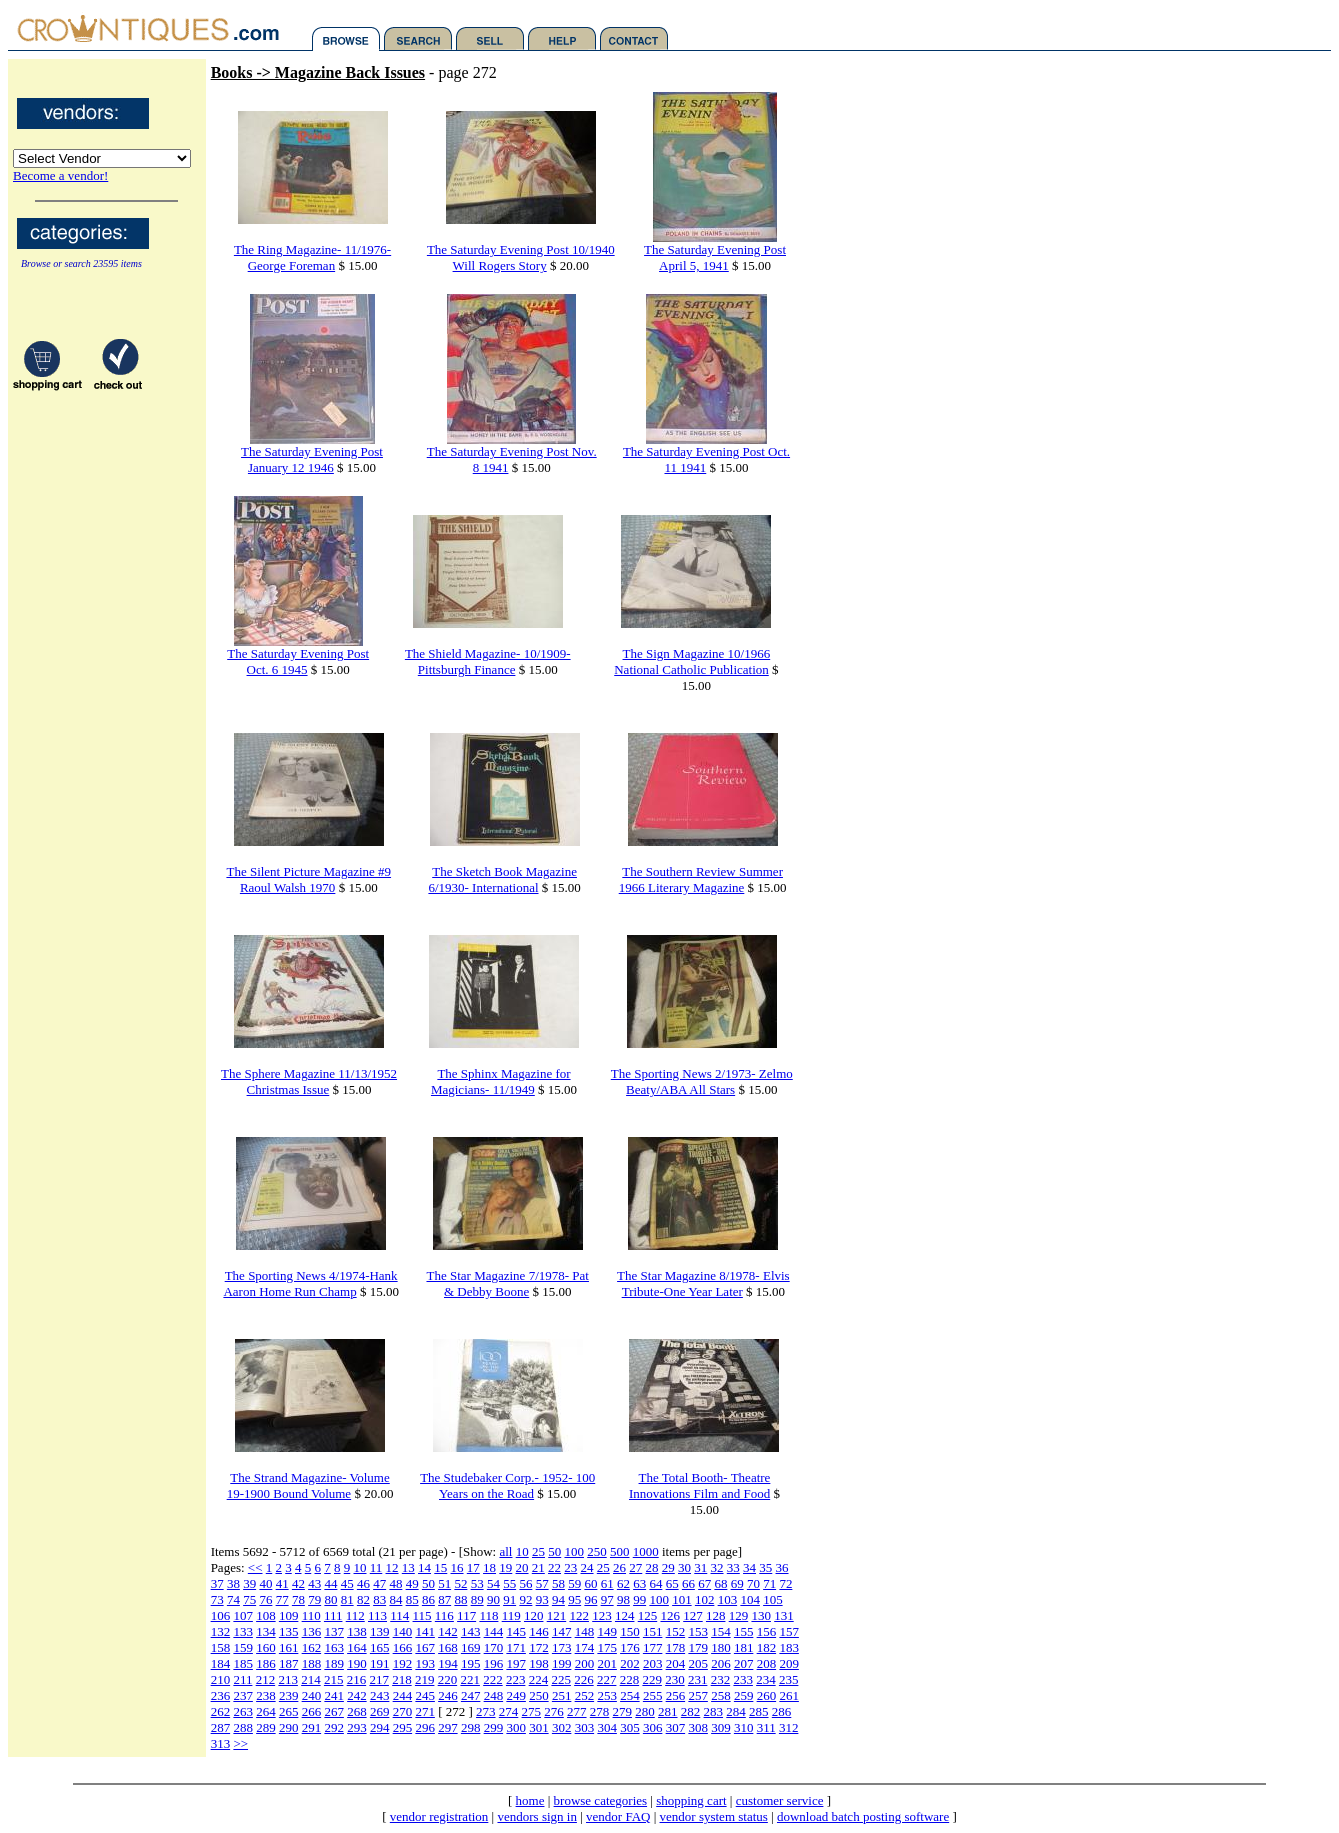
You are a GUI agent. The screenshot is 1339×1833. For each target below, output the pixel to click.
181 (744, 1647)
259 (744, 1695)
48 (395, 1583)
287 (221, 1727)
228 (630, 1679)
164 (357, 1647)
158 (221, 1647)
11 (376, 1567)
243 (380, 1695)
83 (379, 1599)
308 (698, 1727)
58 (558, 1583)
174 (585, 1647)
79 (314, 1599)
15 (440, 1567)
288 (243, 1727)
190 (357, 1663)
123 (602, 1615)
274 (509, 1711)
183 (789, 1647)
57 (542, 1583)
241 (334, 1695)
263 (243, 1711)
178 (676, 1647)
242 (357, 1695)
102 (705, 1599)
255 (653, 1695)
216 (357, 1679)
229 (652, 1679)
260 (767, 1695)
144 (494, 1631)
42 (298, 1583)
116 (444, 1615)
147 (562, 1631)
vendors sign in (536, 1816)
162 (312, 1647)
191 (380, 1663)
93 (542, 1599)
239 (289, 1695)
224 (539, 1679)
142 (448, 1631)
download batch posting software (863, 1816)
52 (460, 1583)
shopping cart (691, 1800)
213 (288, 1679)
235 (789, 1679)
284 (736, 1711)
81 (347, 1599)
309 (721, 1727)
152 (676, 1631)
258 (721, 1695)
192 (403, 1663)
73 (217, 1599)
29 (668, 1567)
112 (355, 1615)
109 (289, 1615)
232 (721, 1679)
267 (334, 1711)
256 (676, 1695)
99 (639, 1599)
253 (607, 1695)
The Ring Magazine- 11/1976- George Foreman (312, 257)
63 (639, 1583)
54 (493, 1583)
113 (377, 1615)
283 (714, 1711)
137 (334, 1631)
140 (403, 1631)
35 (765, 1567)
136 (312, 1631)
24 (587, 1567)
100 (574, 1551)
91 (509, 1599)
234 (766, 1679)
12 (392, 1567)
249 (516, 1695)
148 (585, 1631)
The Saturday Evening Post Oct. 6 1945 (298, 661)
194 (448, 1663)
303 (585, 1727)
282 (691, 1711)
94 (558, 1599)
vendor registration (439, 1816)
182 (767, 1647)
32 (717, 1567)
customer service (780, 1800)
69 (737, 1583)
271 (425, 1711)
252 (585, 1695)
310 (744, 1727)
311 (766, 1727)
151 (653, 1631)
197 (516, 1663)
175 (607, 1647)
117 (466, 1615)
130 (761, 1615)
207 (744, 1663)
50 (554, 1551)
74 (233, 1599)
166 (403, 1647)
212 (266, 1679)
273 (486, 1711)
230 (675, 1679)
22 (554, 1567)
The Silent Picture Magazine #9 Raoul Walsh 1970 (308, 879)
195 (471, 1663)
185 (243, 1663)
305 (630, 1727)
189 (334, 1663)
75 (249, 1599)
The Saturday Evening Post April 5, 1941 (715, 257)
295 (403, 1727)
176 (630, 1647)
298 (471, 1727)
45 (347, 1583)
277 (577, 1711)
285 (759, 1711)
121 (557, 1615)
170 (494, 1647)
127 (693, 1615)
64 (655, 1583)
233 (743, 1679)
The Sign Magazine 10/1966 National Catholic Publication (692, 661)
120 (534, 1615)
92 (525, 1599)
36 (782, 1567)
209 (789, 1663)
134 (266, 1631)
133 (243, 1631)
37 (217, 1583)
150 (630, 1631)
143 (471, 1631)
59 (574, 1583)
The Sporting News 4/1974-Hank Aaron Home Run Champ (310, 1283)
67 (704, 1583)
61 (607, 1583)
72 (785, 1583)
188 (312, 1663)
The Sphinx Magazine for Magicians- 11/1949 (501, 1081)
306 (653, 1727)
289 (266, 1727)
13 (408, 1567)
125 (648, 1615)
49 (412, 1583)
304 (607, 1727)
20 (522, 1567)
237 (243, 1695)
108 (266, 1615)
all (505, 1551)
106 (221, 1615)
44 (330, 1583)
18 (489, 1567)
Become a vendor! (60, 175)
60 (590, 1583)
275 (532, 1711)
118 (488, 1615)
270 (403, 1711)
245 (425, 1695)
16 (457, 1567)
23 (570, 1567)
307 (676, 1727)
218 (402, 1679)
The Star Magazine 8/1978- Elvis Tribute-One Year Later (703, 1283)
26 (619, 1567)
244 (403, 1695)
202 (630, 1663)
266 (312, 1711)
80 (330, 1599)
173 (562, 1647)
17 (473, 1567)
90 (493, 1599)
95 (574, 1599)
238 (266, 1695)
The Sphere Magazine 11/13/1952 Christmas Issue (309, 1081)
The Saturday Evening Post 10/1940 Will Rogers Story (521, 257)
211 (242, 1679)
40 (265, 1583)
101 (682, 1599)
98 (623, 1599)
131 (784, 1615)
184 (221, 1663)
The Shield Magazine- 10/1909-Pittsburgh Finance (488, 661)
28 (652, 1567)
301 (539, 1727)
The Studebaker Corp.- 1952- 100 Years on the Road (507, 1485)
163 (334, 1647)
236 (221, 1695)
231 (698, 1679)
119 (511, 1615)
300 (516, 1727)
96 (590, 1599)
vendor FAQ (618, 1816)
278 (600, 1711)
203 (653, 1663)
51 (444, 1583)
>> (240, 1743)
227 (607, 1679)
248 (494, 1695)
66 (688, 1583)
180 (721, 1647)
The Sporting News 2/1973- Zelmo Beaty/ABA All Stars (702, 1081)
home (530, 1800)
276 (554, 1711)
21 (538, 1567)
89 (477, 1599)
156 (767, 1631)
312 (789, 1727)
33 (733, 1567)
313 (221, 1743)
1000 (646, 1551)
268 (357, 1711)
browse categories (601, 1800)
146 (539, 1631)
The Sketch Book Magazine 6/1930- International (502, 879)
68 (720, 1583)
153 (698, 1631)
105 (773, 1599)
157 (789, 1631)
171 (516, 1647)
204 (676, 1663)
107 (243, 1615)
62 (623, 1583)
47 (379, 1583)
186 (266, 1663)
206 (721, 1663)
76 (265, 1599)
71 (769, 1583)
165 (380, 1647)
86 (428, 1599)
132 (221, 1631)
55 (509, 1583)
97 (607, 1599)
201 (607, 1663)
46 (363, 1583)
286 (782, 1711)
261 (789, 1695)
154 (721, 1631)
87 (444, 1599)
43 (314, 1583)
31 (700, 1567)
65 (672, 1583)
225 (561, 1679)
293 (357, 1727)
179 (698, 1647)
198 (539, 1663)
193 (425, 1663)
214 (311, 1679)
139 (380, 1631)
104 (750, 1599)
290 (289, 1727)
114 (399, 1615)
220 (448, 1679)
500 (620, 1551)
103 (728, 1599)
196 (494, 1663)
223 (516, 1679)
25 (538, 1551)
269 (380, 1711)
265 (289, 1711)
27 (635, 1567)
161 (289, 1647)
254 (630, 1695)
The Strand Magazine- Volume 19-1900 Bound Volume (308, 1485)
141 (425, 1631)
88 (460, 1599)
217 (379, 1679)
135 (289, 1631)
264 (266, 1711)
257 (698, 1695)
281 (668, 1711)
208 (767, 1663)
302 (562, 1727)
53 (477, 1583)
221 (470, 1679)
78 (298, 1599)
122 (579, 1615)
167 (425, 1647)
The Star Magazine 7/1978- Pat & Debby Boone (507, 1283)
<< (255, 1567)
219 (425, 1679)
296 (425, 1727)
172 (539, 1647)
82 (363, 1599)
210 (221, 1679)
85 (412, 1599)
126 (670, 1615)
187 (289, 1663)
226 (584, 1679)
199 (562, 1663)
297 (448, 1727)
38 (233, 1583)
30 (684, 1567)
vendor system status (714, 1816)
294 (380, 1727)
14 (424, 1567)
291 (312, 1727)
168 (448, 1647)
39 (249, 1583)
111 (333, 1615)
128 (716, 1615)
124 (625, 1615)
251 (562, 1695)
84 (395, 1599)
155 (744, 1631)
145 (516, 1631)
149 (607, 1631)
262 (221, 1711)
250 (597, 1551)
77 (282, 1599)
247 (471, 1695)
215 (334, 1679)
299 (494, 1727)
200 (585, 1663)
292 (334, 1727)
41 (282, 1583)
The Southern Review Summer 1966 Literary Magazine (701, 879)
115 (422, 1615)
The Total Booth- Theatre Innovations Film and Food (699, 1485)
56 (525, 1583)
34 (749, 1567)
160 (266, 1647)
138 (357, 1631)
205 (698, 1663)
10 (522, 1551)
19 (505, 1567)
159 (243, 1647)
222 (493, 1679)
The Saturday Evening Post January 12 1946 (312, 459)
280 (645, 1711)
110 (311, 1615)
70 (753, 1583)
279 (623, 1711)
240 (312, 1695)
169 (471, 1647)
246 (448, 1695)
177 (653, 1647)
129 (739, 1615)
